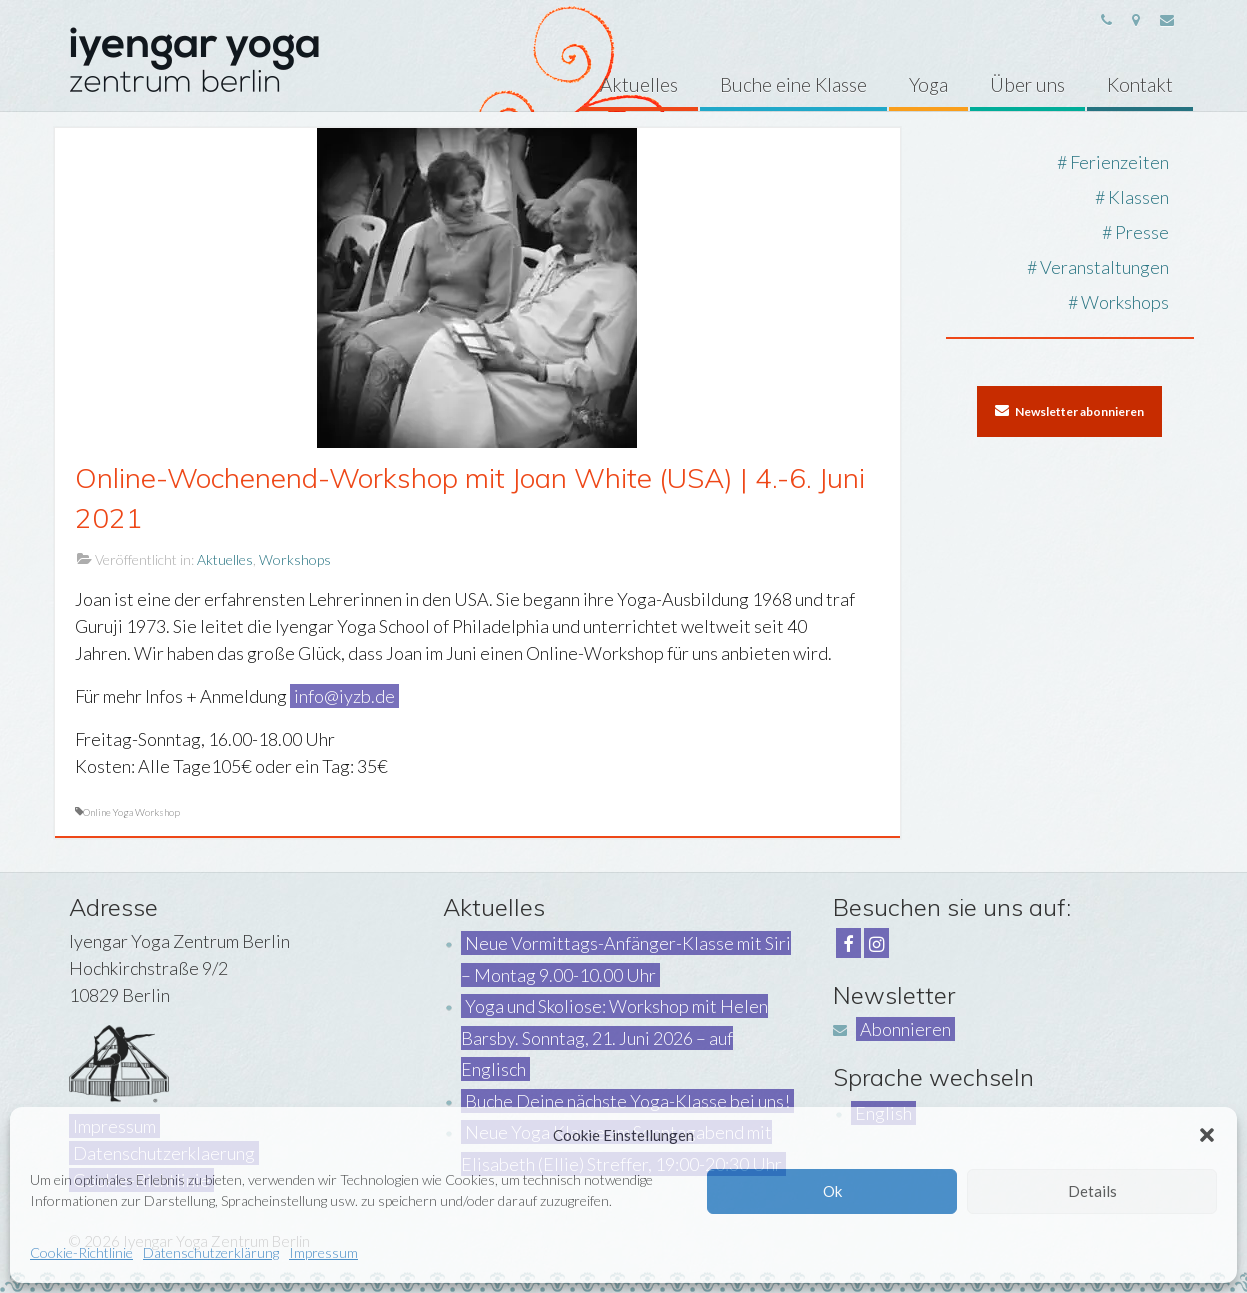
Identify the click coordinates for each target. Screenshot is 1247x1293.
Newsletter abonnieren (1069, 411)
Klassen (1138, 197)
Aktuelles (225, 559)
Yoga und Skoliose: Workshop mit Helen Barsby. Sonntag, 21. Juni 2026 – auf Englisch (614, 1037)
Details (1092, 1191)
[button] (1207, 1135)
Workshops (295, 559)
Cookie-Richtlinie (81, 1252)
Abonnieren (905, 1029)
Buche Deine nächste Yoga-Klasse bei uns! (627, 1101)
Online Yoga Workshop (131, 812)
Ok (832, 1191)
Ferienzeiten (1119, 162)
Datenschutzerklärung (211, 1252)
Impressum (323, 1252)
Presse (1142, 232)
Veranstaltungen (1104, 267)
